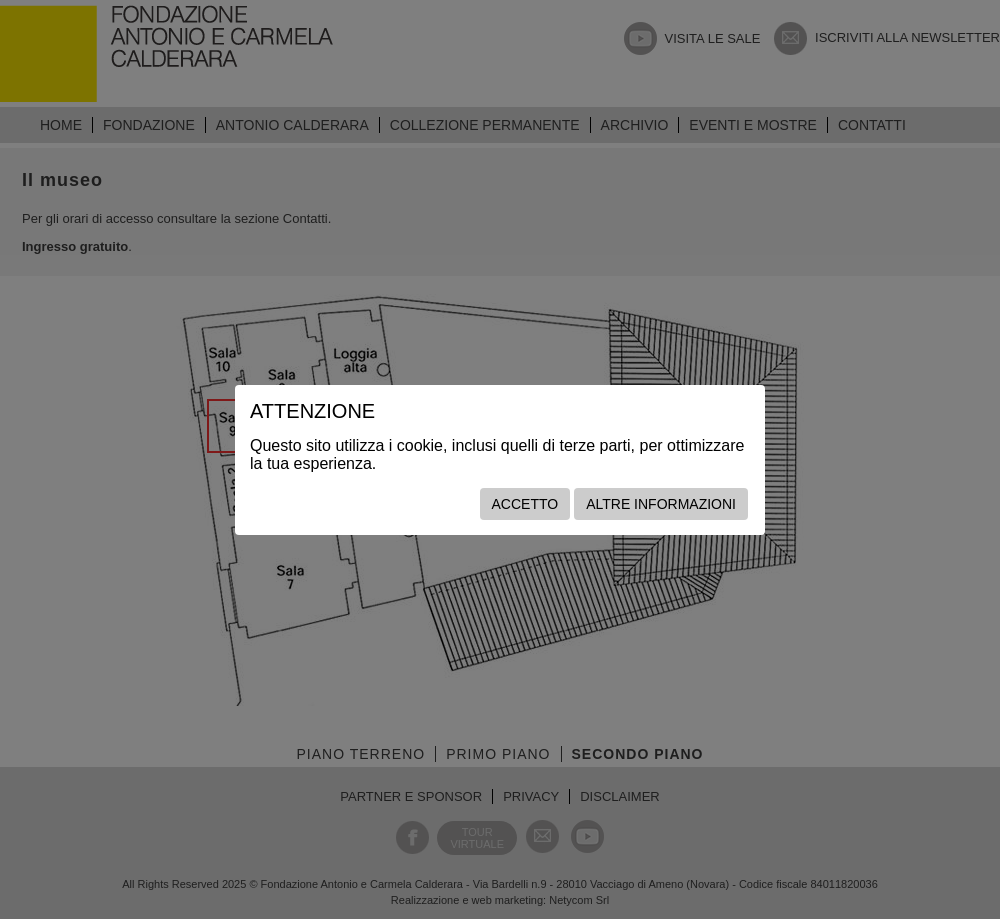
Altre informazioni (661, 504)
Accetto (525, 504)
